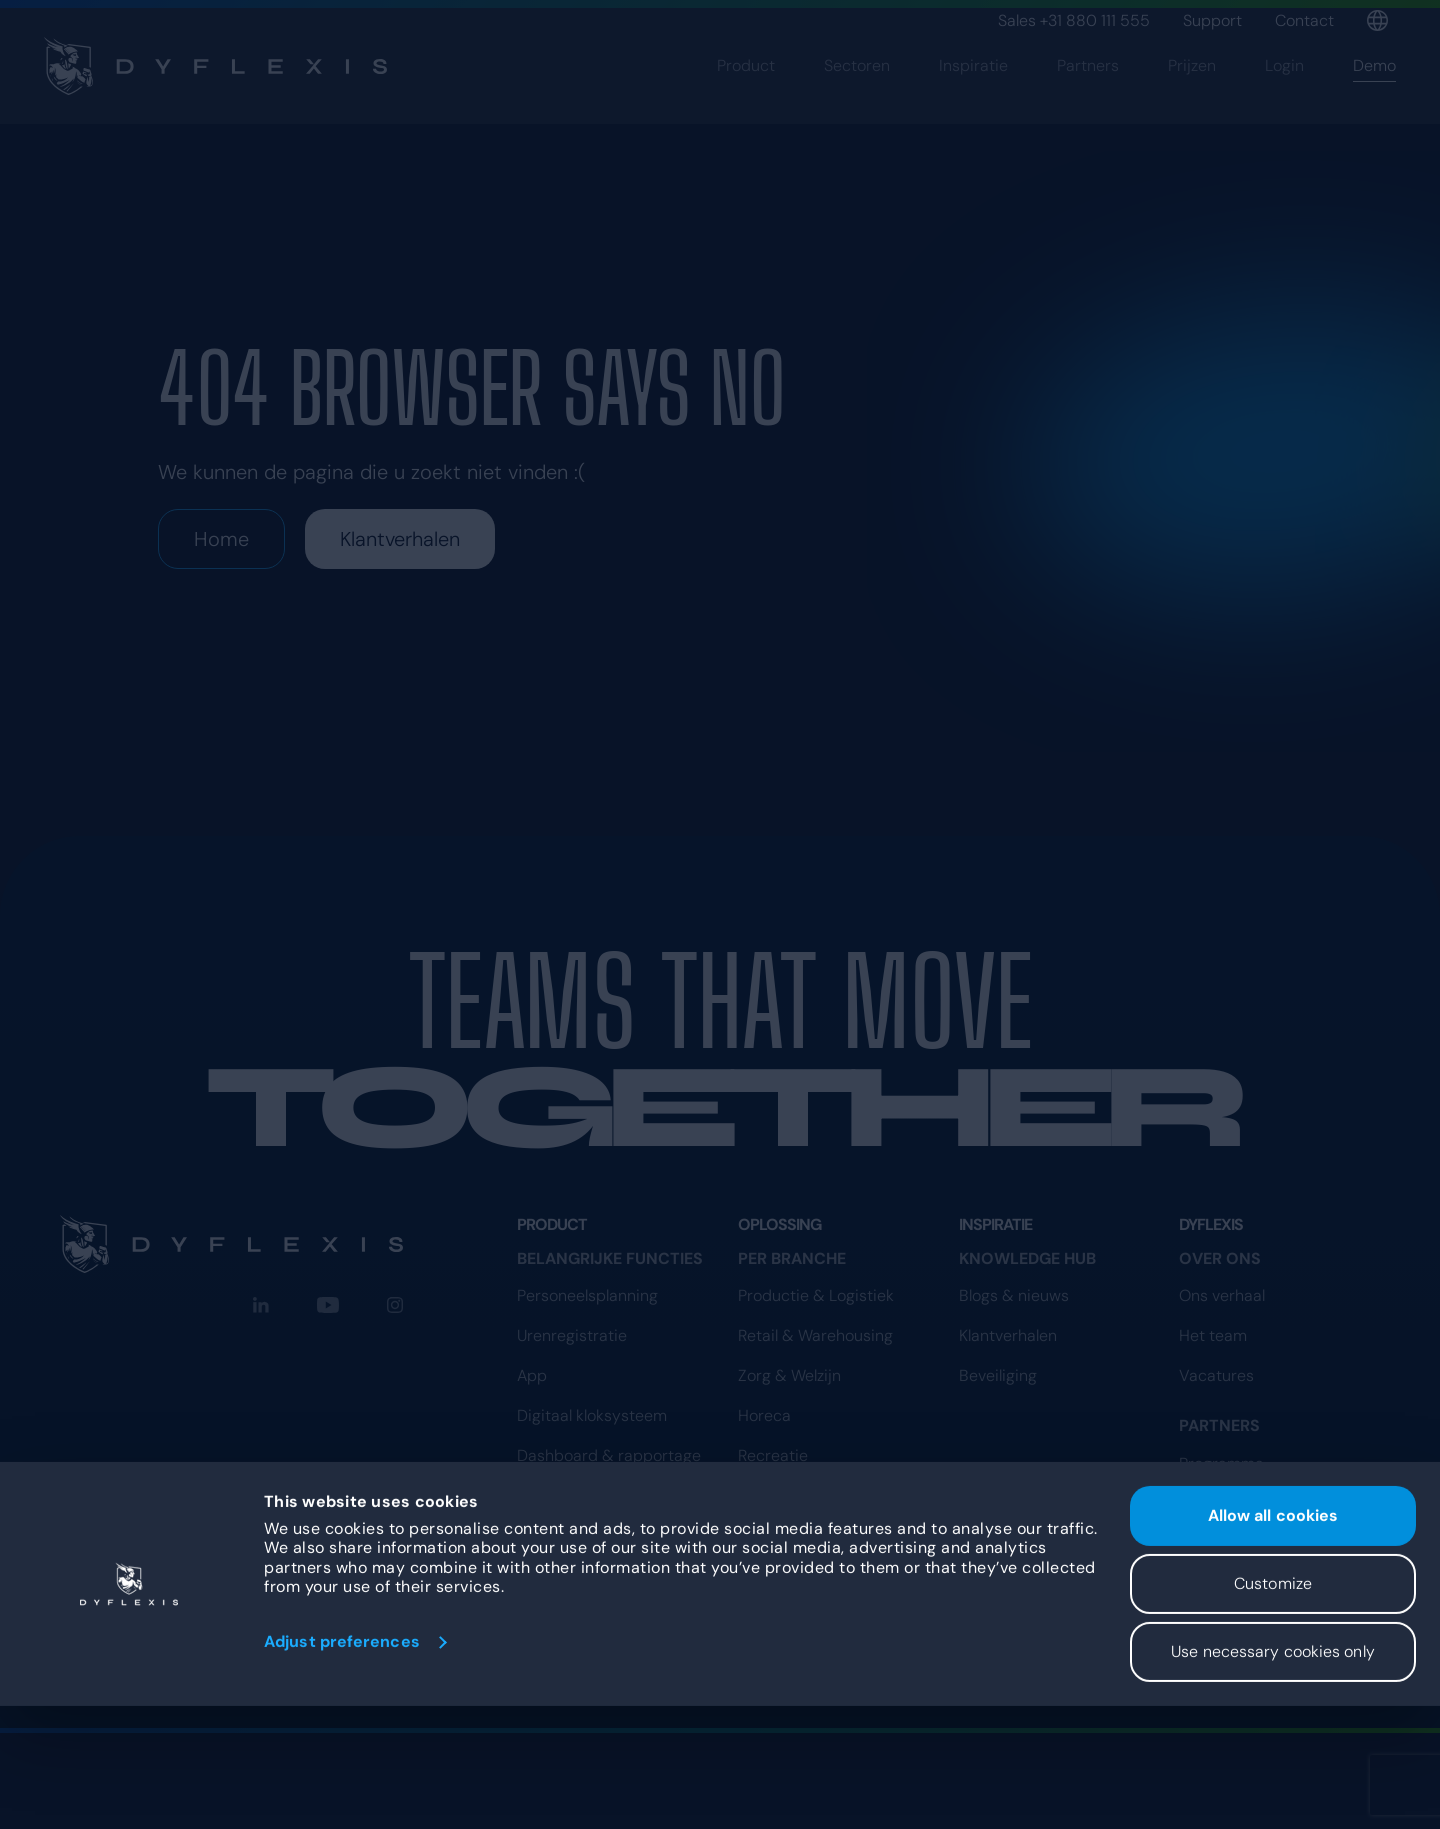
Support (1212, 20)
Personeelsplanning (587, 1295)
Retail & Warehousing (815, 1335)
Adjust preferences (342, 1764)
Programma (1221, 1558)
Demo (1374, 97)
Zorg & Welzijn (789, 1375)
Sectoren (857, 97)
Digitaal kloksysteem (592, 1415)
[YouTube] (328, 1305)
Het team (1213, 1335)
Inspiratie (973, 97)
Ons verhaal (1222, 1295)
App (532, 1375)
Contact (1304, 20)
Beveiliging (998, 1375)
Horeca (764, 1415)
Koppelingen (562, 1495)
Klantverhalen (400, 539)
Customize (1273, 1706)
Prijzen (1192, 97)
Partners (1088, 97)
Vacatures (1216, 1375)
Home (221, 539)
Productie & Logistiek (816, 1295)
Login (1284, 97)
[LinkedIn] (261, 1305)
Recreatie (773, 1455)
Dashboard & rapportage (609, 1455)
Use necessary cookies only (1273, 1774)
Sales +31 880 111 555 (1074, 20)
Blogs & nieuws (1014, 1295)
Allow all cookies (1273, 1638)
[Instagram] (395, 1305)
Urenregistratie (572, 1335)
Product (746, 97)
